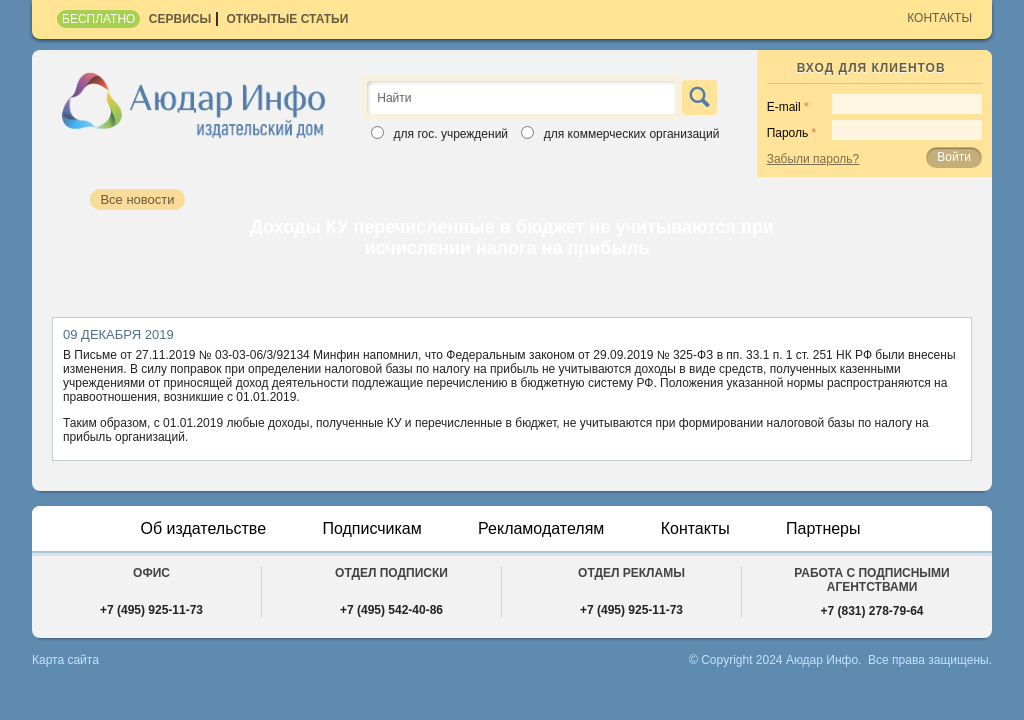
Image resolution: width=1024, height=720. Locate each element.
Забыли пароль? (813, 159)
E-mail (784, 107)
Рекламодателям (541, 528)
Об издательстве (203, 528)
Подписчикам (371, 528)
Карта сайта (65, 660)
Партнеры (823, 528)
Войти (954, 157)
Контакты (939, 18)
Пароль (788, 133)
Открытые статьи (288, 19)
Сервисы (180, 19)
